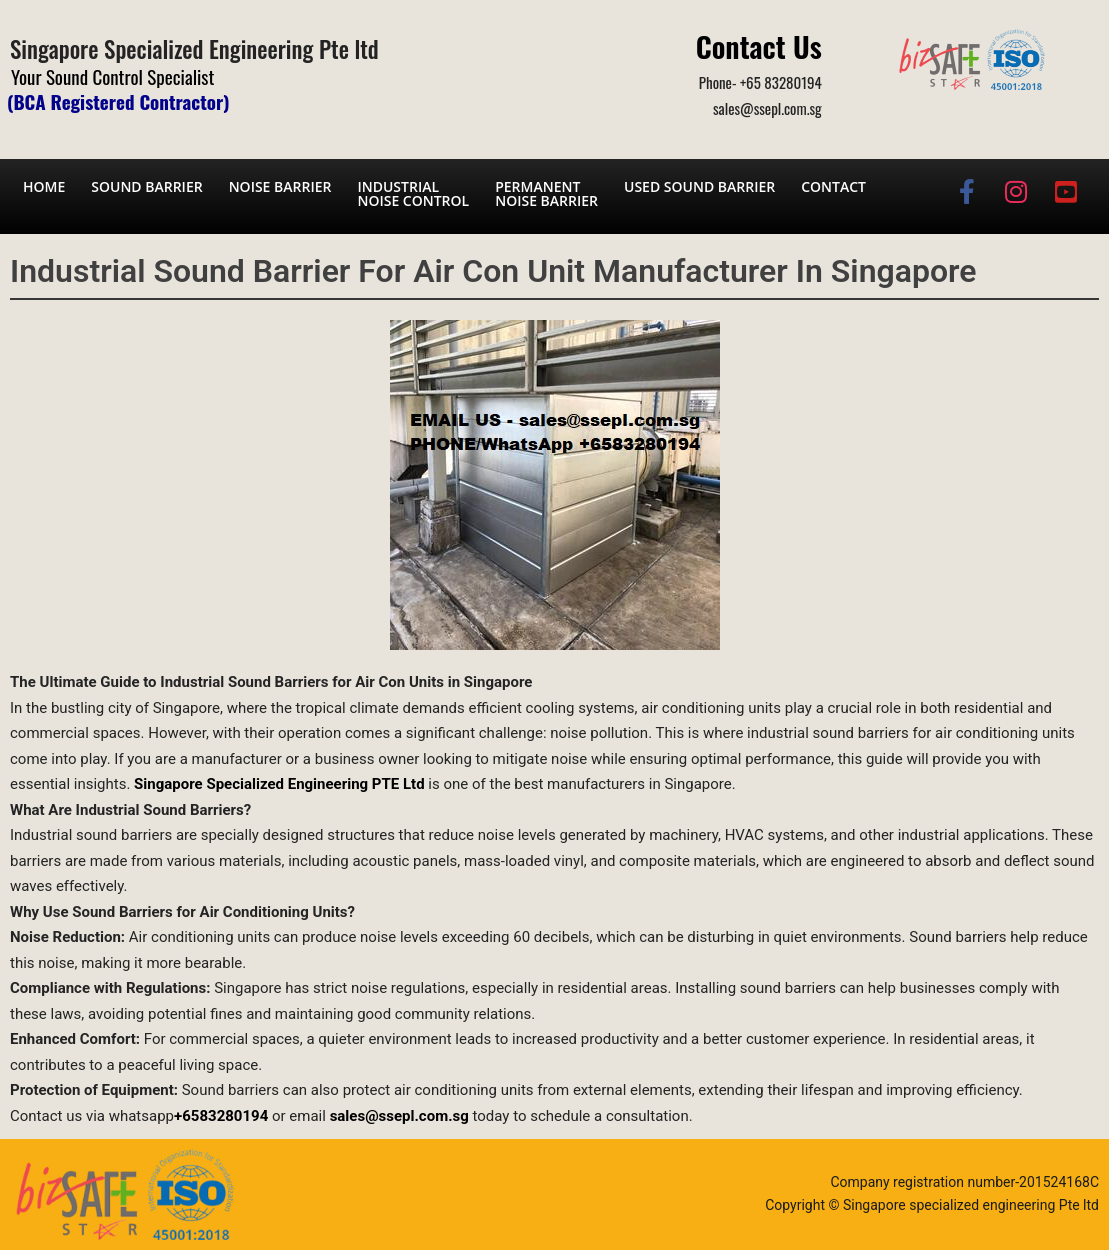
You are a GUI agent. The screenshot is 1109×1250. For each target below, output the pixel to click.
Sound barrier (146, 186)
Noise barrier (280, 186)
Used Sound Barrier (699, 186)
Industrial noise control (413, 193)
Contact (833, 186)
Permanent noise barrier (546, 193)
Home (44, 186)
